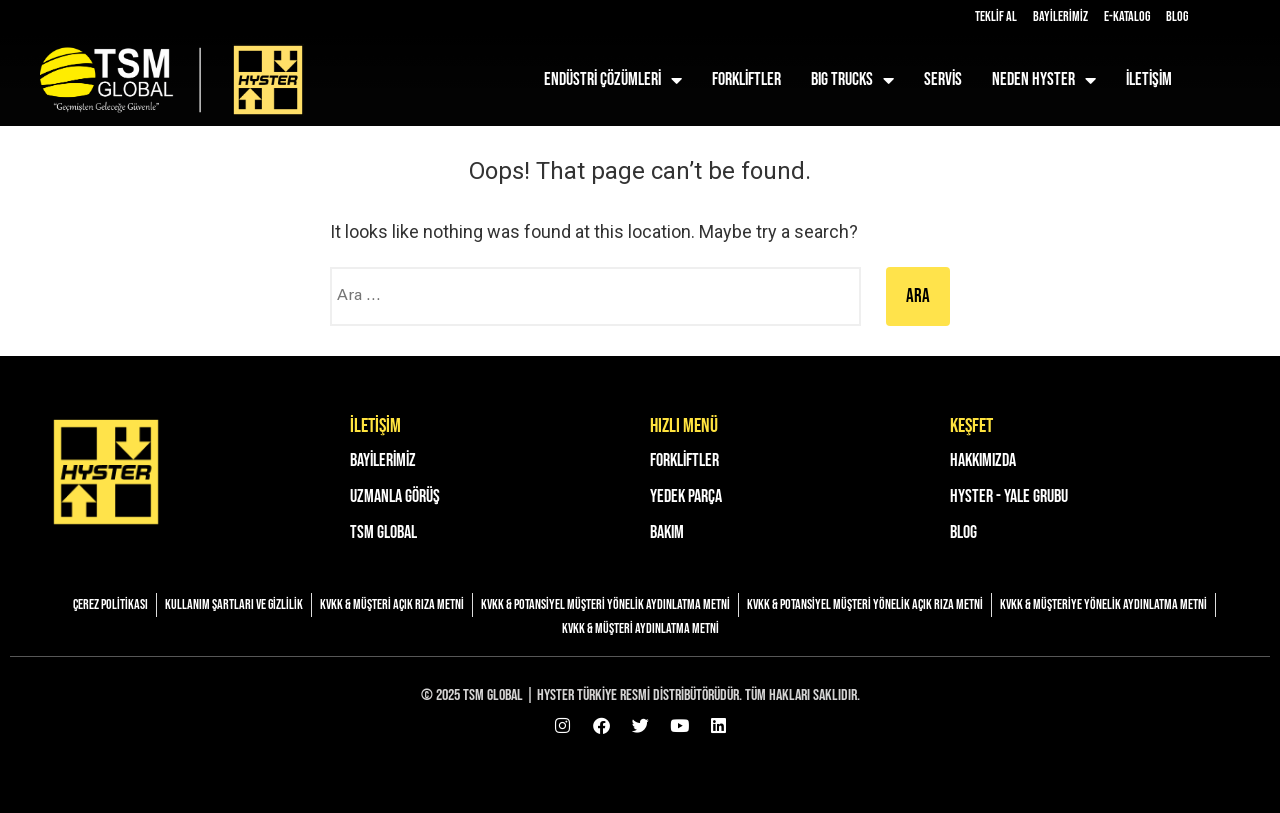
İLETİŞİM (1149, 79)
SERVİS (943, 79)
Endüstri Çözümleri (613, 80)
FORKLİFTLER (746, 79)
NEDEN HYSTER (1044, 80)
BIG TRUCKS (852, 80)
